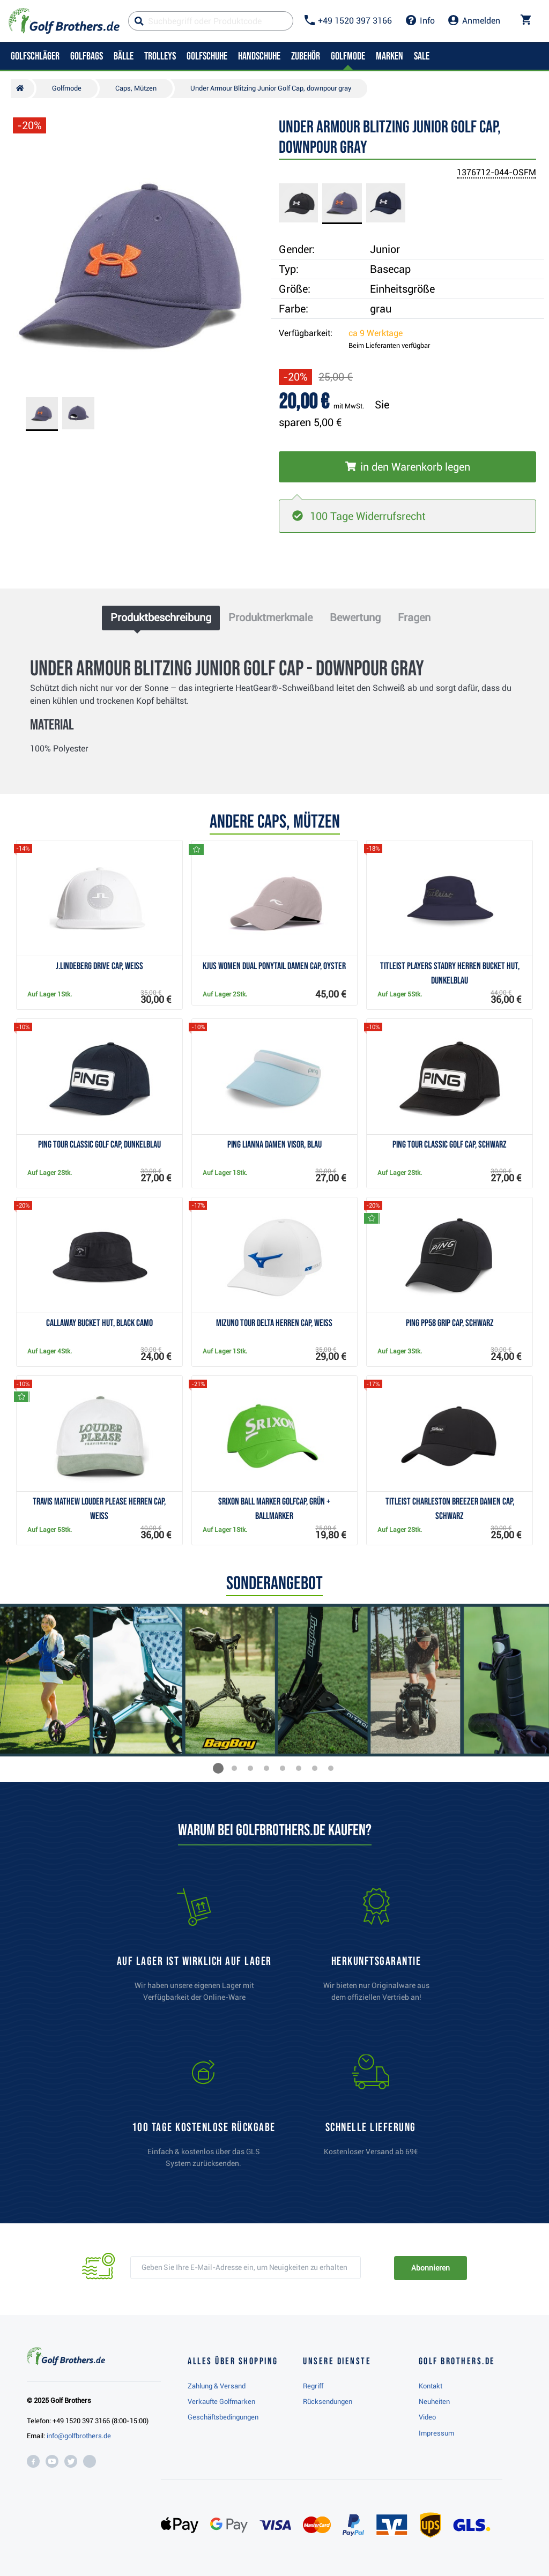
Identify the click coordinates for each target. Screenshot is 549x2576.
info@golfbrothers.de (79, 2436)
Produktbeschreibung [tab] (160, 617)
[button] (218, 1768)
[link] (204, 2116)
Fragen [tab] (414, 617)
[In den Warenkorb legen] (407, 466)
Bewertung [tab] (355, 617)
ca (375, 333)
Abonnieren (430, 2268)
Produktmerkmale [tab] (270, 617)
